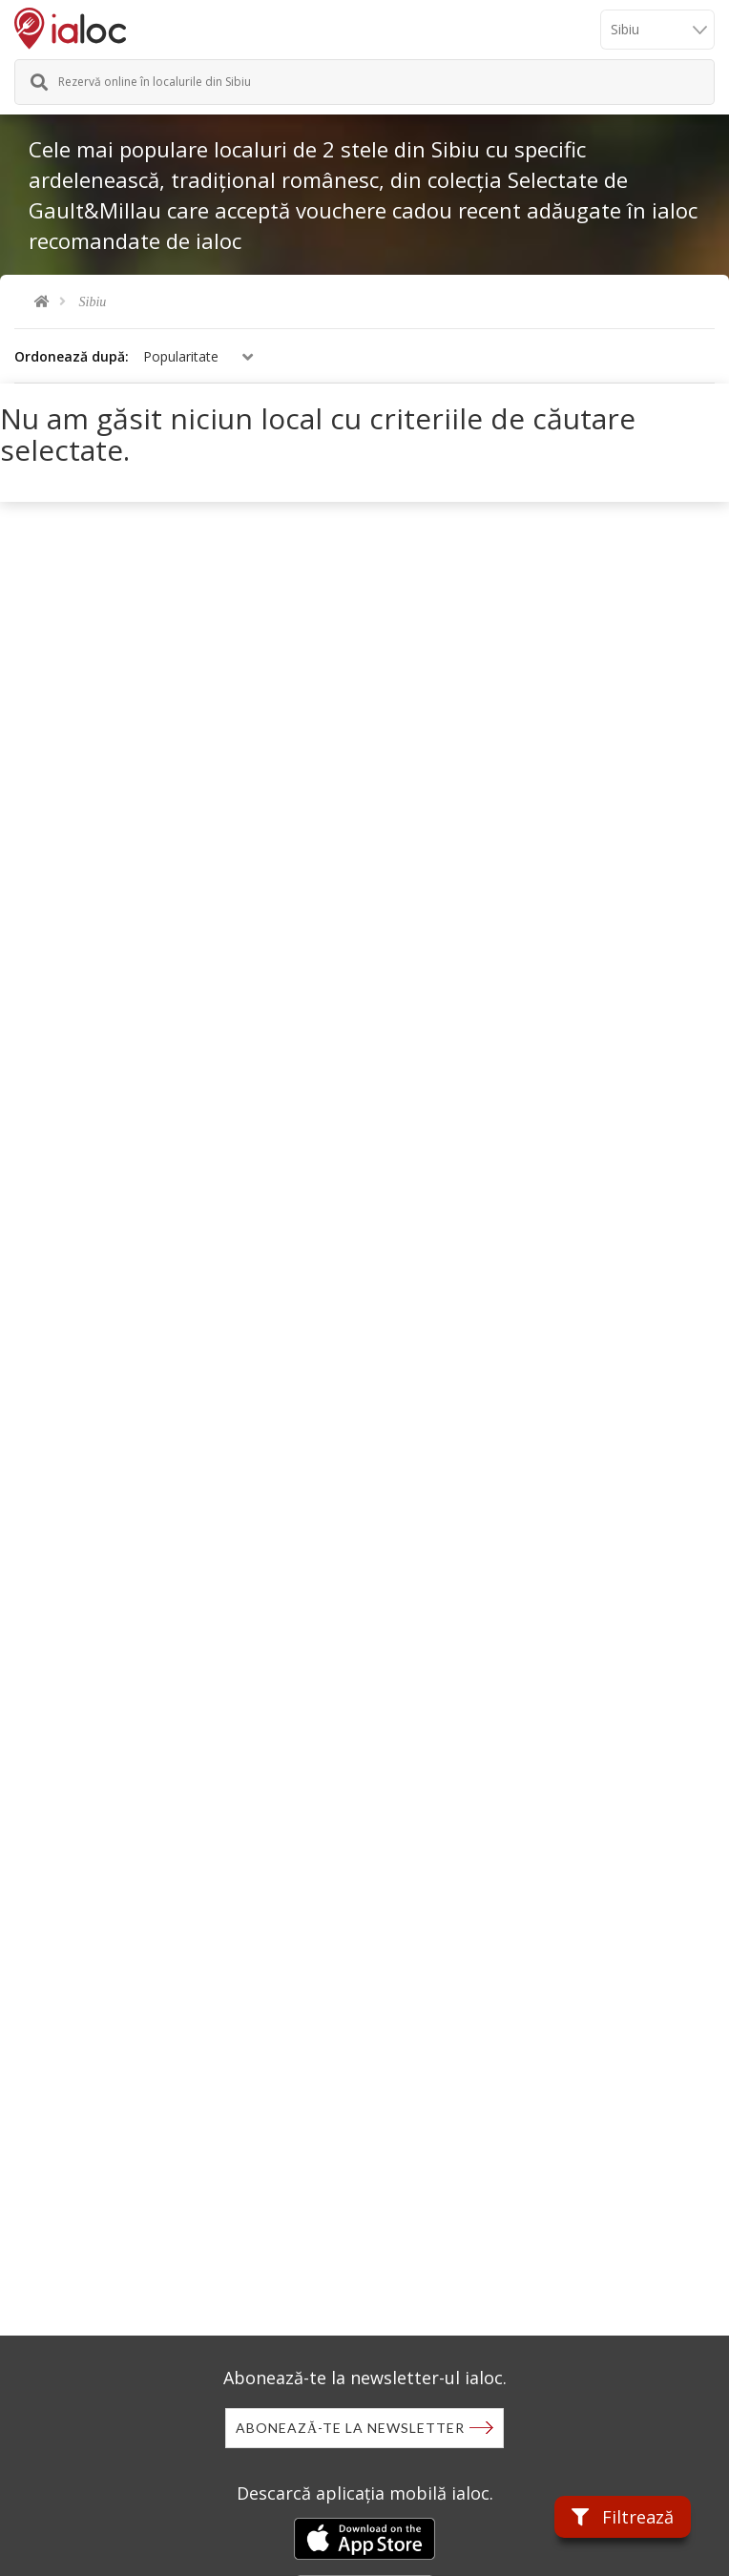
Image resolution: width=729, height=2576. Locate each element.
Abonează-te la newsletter (350, 2428)
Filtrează (623, 2516)
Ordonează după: (71, 356)
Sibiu (93, 302)
